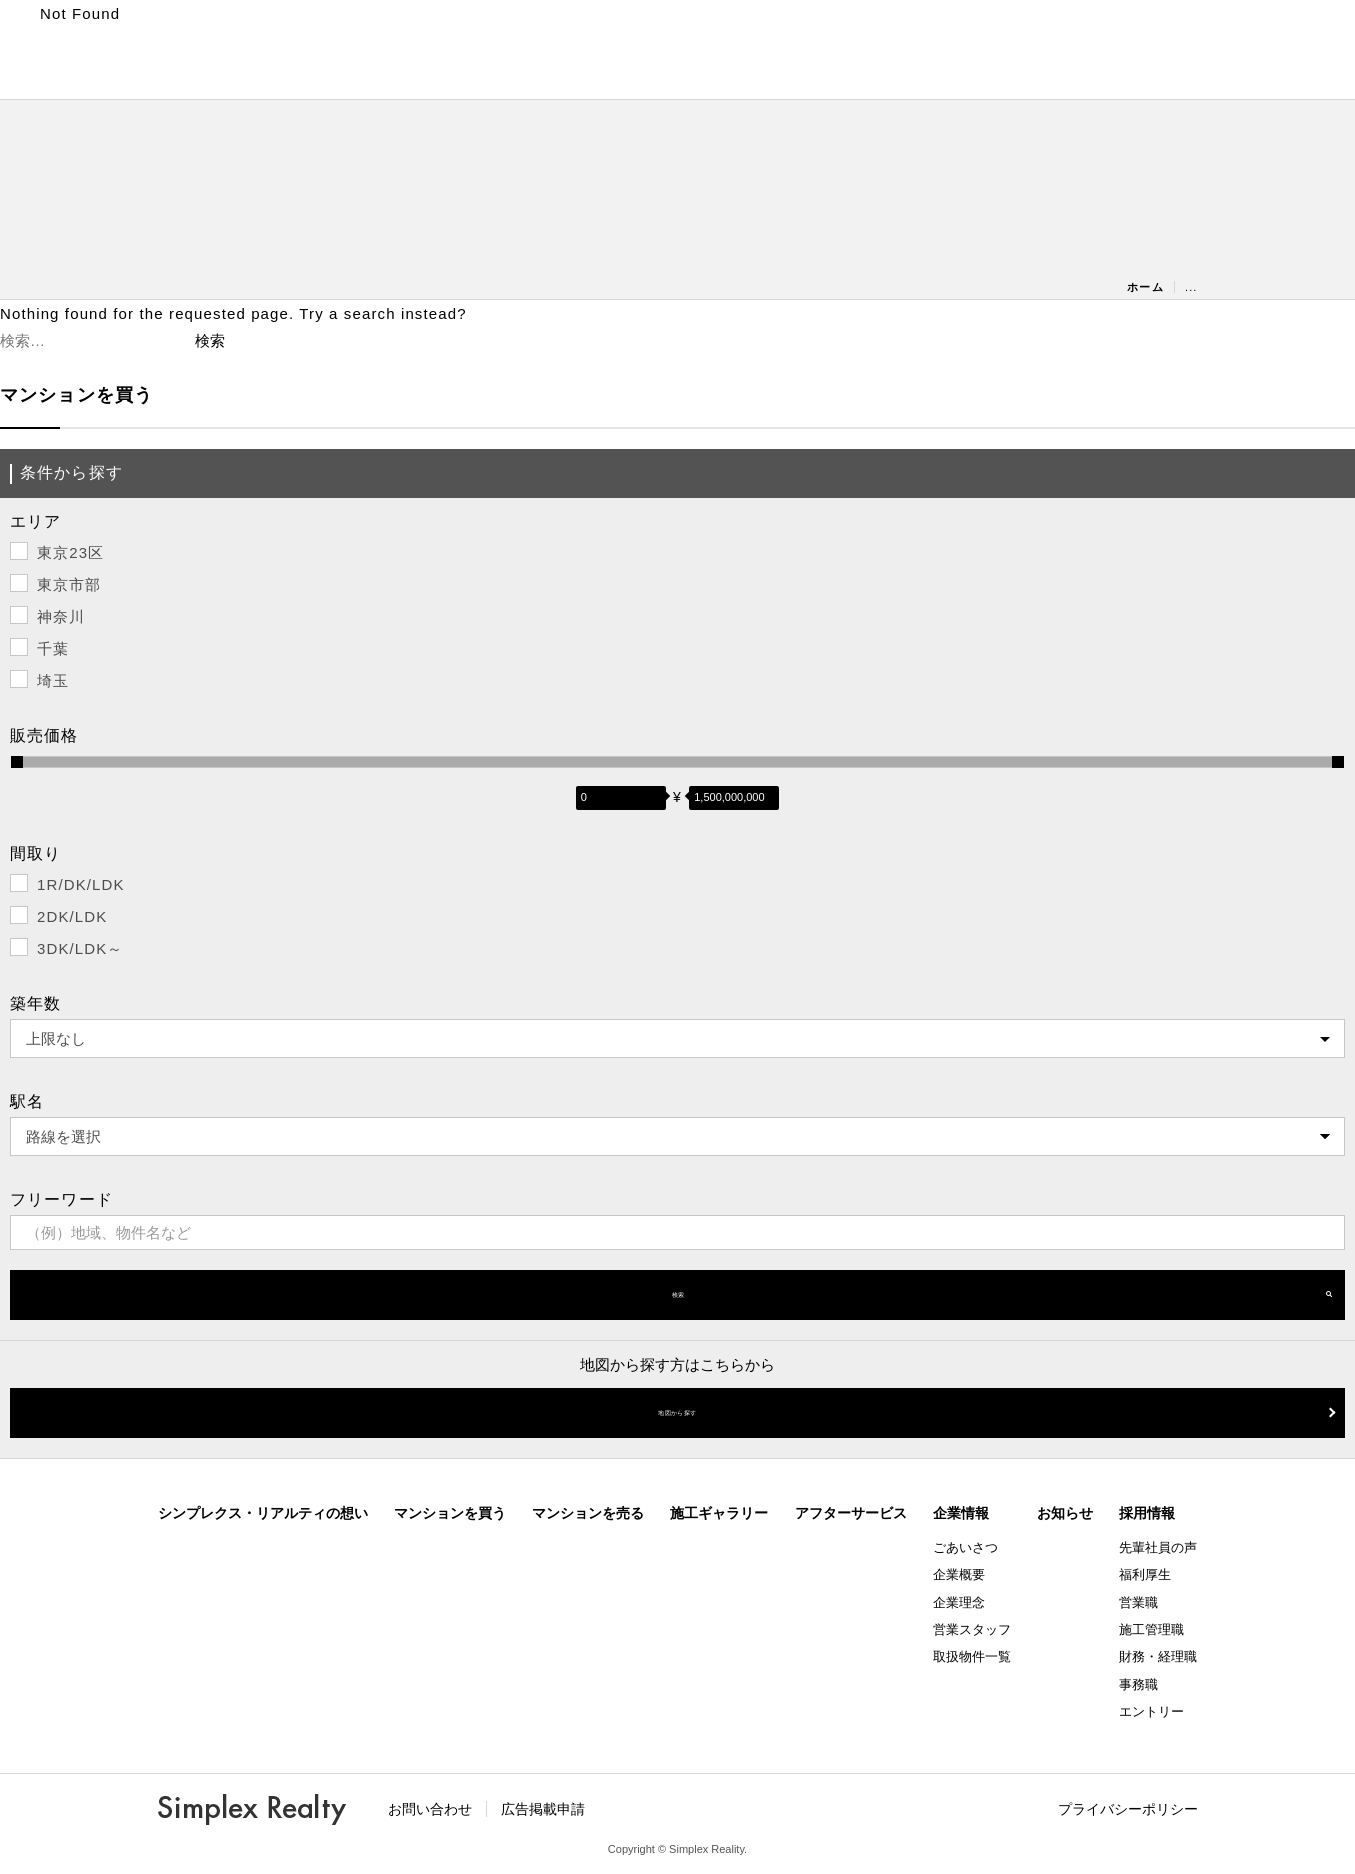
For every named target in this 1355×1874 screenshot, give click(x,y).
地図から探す (677, 1412)
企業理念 (959, 1602)
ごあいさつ (965, 1547)
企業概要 (959, 1574)
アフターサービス (851, 1513)
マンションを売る (588, 1513)
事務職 (1138, 1684)
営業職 (1138, 1602)
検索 (678, 1294)
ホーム (1145, 287)
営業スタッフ (972, 1629)
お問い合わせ (430, 1809)
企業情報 (961, 1513)
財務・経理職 (1158, 1656)
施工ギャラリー (719, 1513)
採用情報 (1147, 1513)
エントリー (1151, 1711)
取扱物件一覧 (972, 1656)
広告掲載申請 (543, 1809)
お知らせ (1065, 1513)
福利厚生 (1145, 1574)
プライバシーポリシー (1128, 1809)
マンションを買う (450, 1513)
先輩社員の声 (1158, 1547)
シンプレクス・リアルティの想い (263, 1513)
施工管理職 (1151, 1629)
